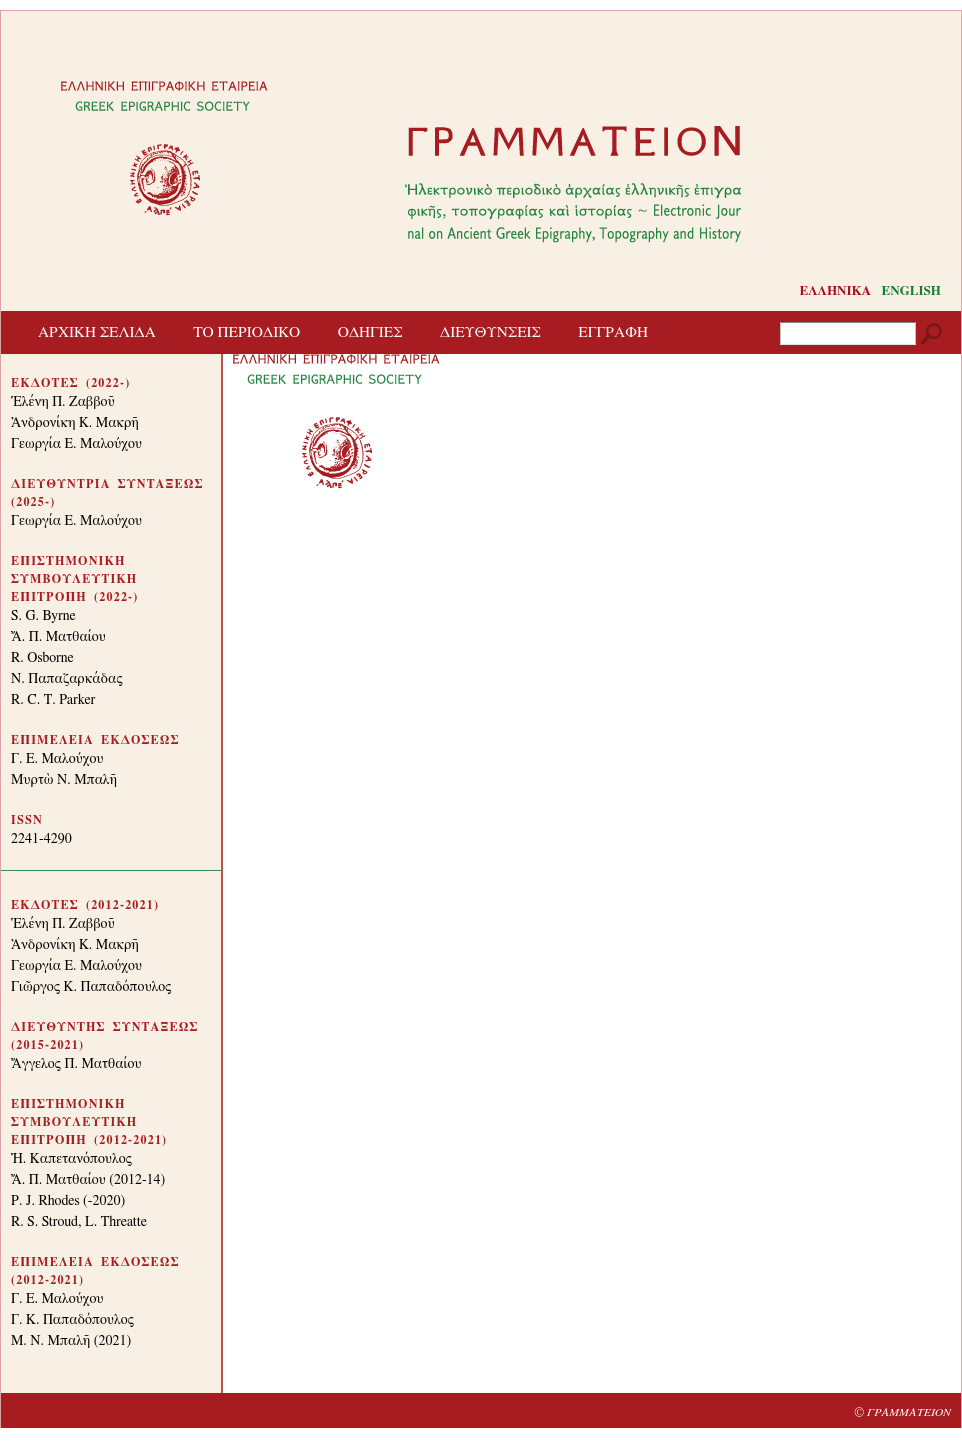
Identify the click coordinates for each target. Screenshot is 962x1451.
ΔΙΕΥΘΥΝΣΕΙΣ (490, 332)
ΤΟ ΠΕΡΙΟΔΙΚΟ (246, 332)
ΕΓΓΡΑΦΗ (613, 332)
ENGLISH (912, 291)
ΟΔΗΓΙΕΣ (370, 332)
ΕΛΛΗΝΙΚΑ (835, 291)
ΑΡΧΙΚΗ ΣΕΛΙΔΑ (97, 332)
